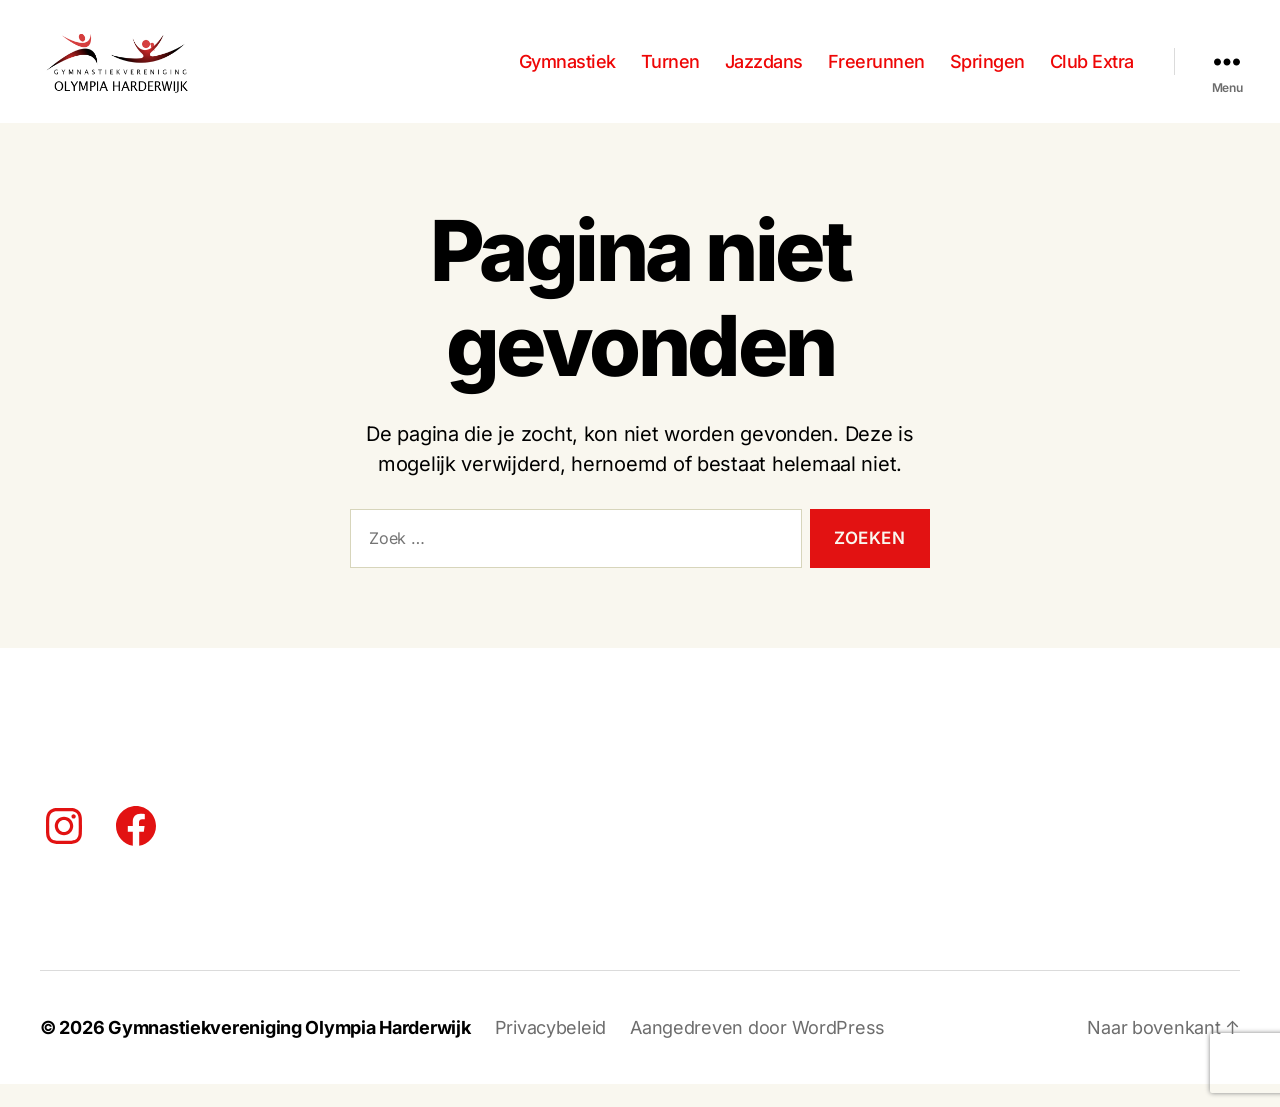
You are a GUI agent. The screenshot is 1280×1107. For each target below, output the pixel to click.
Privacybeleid (551, 1050)
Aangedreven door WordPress (757, 1050)
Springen (987, 72)
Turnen (670, 72)
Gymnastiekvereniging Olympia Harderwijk (289, 1050)
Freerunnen (876, 72)
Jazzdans (764, 72)
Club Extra (1092, 72)
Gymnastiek (567, 72)
